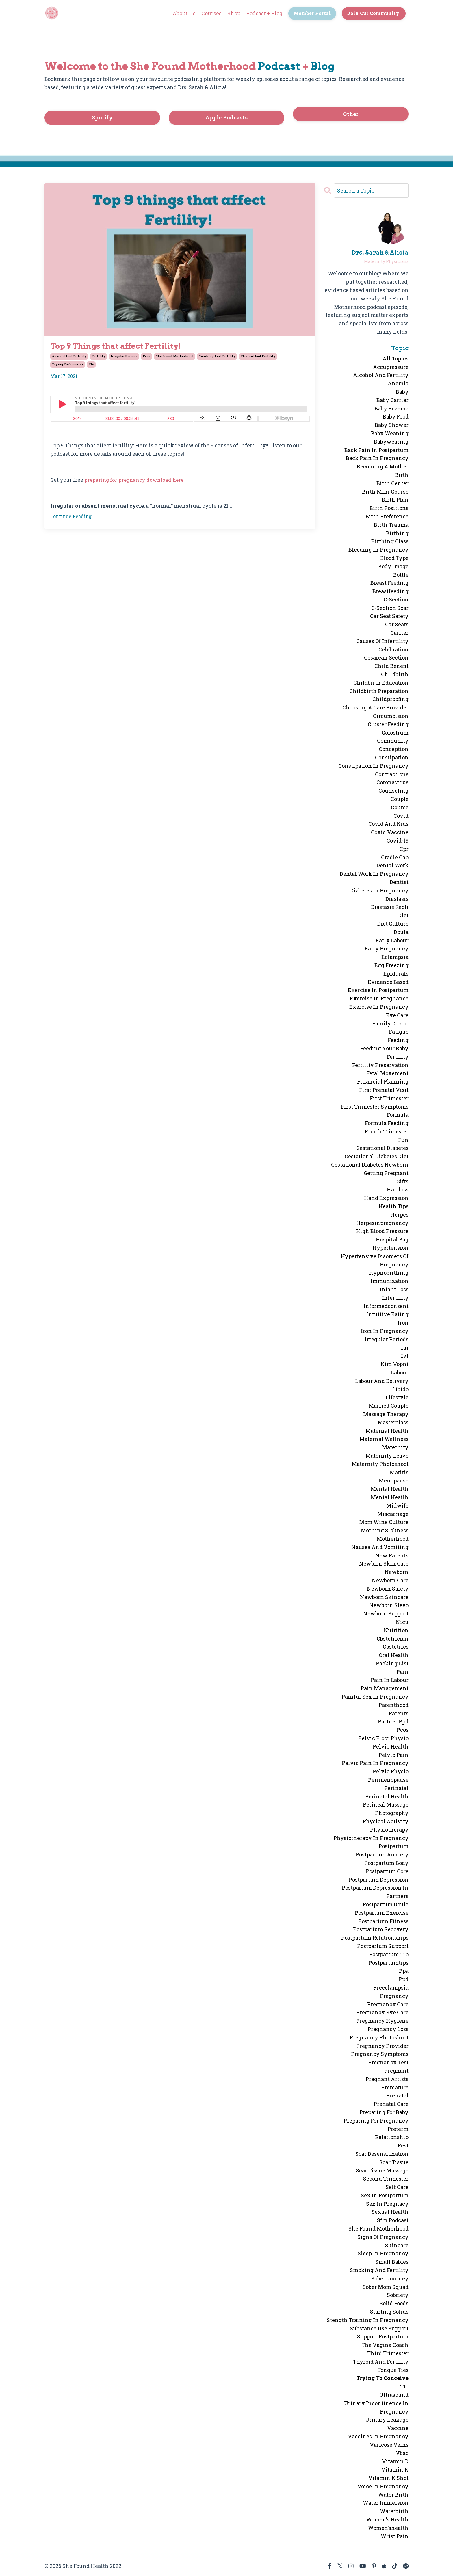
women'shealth (388, 2527)
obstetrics (396, 1646)
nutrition (396, 1629)
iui (405, 1347)
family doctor (390, 1023)
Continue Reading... (72, 517)
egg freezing (391, 965)
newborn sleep (389, 1605)
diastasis (397, 898)
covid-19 (398, 840)
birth (402, 474)
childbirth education (381, 682)
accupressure (391, 366)
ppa (404, 1970)
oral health (394, 1655)
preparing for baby (384, 2111)
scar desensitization (382, 2153)
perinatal (396, 1787)
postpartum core (387, 1870)
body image (393, 566)
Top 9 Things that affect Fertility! (123, 346)
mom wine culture (384, 1521)
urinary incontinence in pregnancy (376, 2407)
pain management (385, 1688)
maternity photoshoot (380, 1463)
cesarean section (386, 657)
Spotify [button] (102, 117)
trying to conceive (67, 365)
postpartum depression (379, 1879)
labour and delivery (382, 1380)
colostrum (395, 732)
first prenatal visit (384, 1089)
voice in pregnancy (383, 2485)
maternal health (387, 1430)
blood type (394, 557)
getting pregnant (386, 1172)
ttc (91, 365)
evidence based (388, 981)
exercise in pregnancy (379, 1006)
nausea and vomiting (380, 1546)
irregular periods (124, 357)
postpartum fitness (383, 1920)
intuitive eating (387, 1314)
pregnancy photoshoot (379, 2037)
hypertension (390, 1247)
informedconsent (386, 1305)
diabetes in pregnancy (379, 890)
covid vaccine (390, 832)
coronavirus (392, 782)
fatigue (399, 1031)
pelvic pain (393, 1754)
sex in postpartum (385, 2195)
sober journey (390, 2278)
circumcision (391, 715)
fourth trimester (387, 1131)
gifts (402, 1181)
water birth (393, 2494)
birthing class (390, 541)
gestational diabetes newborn (370, 1164)
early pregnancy (387, 948)
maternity (395, 1447)
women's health (387, 2519)
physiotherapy (389, 1829)
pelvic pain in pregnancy (375, 1762)
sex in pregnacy (387, 2203)
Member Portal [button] (312, 13)
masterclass (393, 1422)
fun (403, 1139)
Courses (210, 13)
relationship (392, 2137)
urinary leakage (387, 2419)
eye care (397, 1014)
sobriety (398, 2294)
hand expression (386, 1197)
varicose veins (389, 2444)
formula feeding (387, 1123)
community (393, 740)
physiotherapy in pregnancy (371, 1837)
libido (400, 1388)
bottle (401, 574)
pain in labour (390, 1679)
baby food (396, 416)
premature (395, 2087)
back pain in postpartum (376, 449)
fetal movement (387, 1073)
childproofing (390, 699)
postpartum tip (389, 1954)
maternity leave (387, 1455)
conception (394, 749)
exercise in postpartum (378, 990)
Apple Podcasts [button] (226, 117)
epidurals (396, 973)
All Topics (396, 358)
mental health (390, 1488)
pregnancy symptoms (380, 2053)
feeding (398, 1039)
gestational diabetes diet (377, 1156)
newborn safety (388, 1588)
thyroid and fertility (258, 357)
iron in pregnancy (385, 1330)
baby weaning (390, 433)
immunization (389, 1280)
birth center (392, 482)
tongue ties (393, 2369)
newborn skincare (384, 1596)
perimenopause (388, 1779)
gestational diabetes (382, 1147)
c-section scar (390, 607)
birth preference (387, 516)
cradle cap (395, 856)
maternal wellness (384, 1438)
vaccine (398, 2427)
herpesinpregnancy (382, 1222)
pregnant (396, 2070)
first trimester (389, 1097)
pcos (147, 357)
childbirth (395, 674)
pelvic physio (391, 1771)
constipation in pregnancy (373, 765)
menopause (394, 1480)
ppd (404, 1979)
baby (402, 391)
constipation (392, 757)
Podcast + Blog (263, 13)
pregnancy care (388, 2003)
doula (401, 931)
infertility (395, 1297)
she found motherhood (175, 357)
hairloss (398, 1189)
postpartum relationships (375, 1937)
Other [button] (350, 113)
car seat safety (389, 615)
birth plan (395, 499)
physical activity (386, 1821)
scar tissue (394, 2161)
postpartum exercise (382, 1912)
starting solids (389, 2311)
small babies (392, 2261)
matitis (399, 1472)
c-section (396, 599)
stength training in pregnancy (368, 2319)
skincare (397, 2244)
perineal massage (386, 1804)
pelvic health (391, 1746)
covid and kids (388, 823)
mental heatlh (390, 1497)
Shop (232, 13)
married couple (389, 1405)
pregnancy (394, 1995)
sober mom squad (386, 2286)
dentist (399, 882)
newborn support (386, 1613)
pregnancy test (388, 2062)
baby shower (392, 424)
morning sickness (385, 1530)
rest (403, 2145)
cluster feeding (388, 723)
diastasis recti (390, 906)
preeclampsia (391, 1987)
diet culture (393, 923)
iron (403, 1322)
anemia (398, 383)
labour (400, 1372)
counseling (393, 790)
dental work (392, 865)
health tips (393, 1206)
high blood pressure (382, 1231)
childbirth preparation (379, 690)
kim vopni (394, 1364)
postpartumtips (389, 1962)
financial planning (383, 1081)
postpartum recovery (381, 1929)
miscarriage (393, 1513)
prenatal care (391, 2103)
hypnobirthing (389, 1272)
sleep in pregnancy (383, 2253)
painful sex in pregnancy (375, 1696)
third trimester (388, 2353)
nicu (402, 1621)
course (400, 807)
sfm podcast (393, 2220)
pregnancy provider (382, 2045)
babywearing (391, 441)
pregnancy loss (388, 2029)
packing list (392, 1663)
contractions (392, 773)
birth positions (389, 508)
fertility (98, 357)
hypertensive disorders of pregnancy (375, 1260)
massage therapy (386, 1414)
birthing (397, 532)
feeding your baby (384, 1048)
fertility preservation (380, 1064)
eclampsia (395, 956)
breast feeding (389, 582)
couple (400, 798)
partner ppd (393, 1721)
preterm (398, 2128)
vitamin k (395, 2469)
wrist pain (395, 2535)
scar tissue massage (382, 2170)
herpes (399, 1214)
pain (402, 1671)
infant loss (394, 1289)
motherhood (393, 1538)
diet (403, 915)
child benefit (391, 665)
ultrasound (394, 2394)
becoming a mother (383, 466)
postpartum (393, 1846)
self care (397, 2186)
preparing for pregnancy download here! (137, 480)
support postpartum (383, 2336)
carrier (399, 632)
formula (398, 1114)
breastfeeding (390, 591)
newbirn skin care (384, 1563)
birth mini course (385, 491)
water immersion (386, 2502)
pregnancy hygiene (382, 2020)
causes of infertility (382, 640)
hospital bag (392, 1239)
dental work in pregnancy (374, 873)
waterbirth (394, 2511)
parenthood (393, 1704)
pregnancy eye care (382, 2012)
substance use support (379, 2328)
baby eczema (391, 408)
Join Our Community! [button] (373, 13)
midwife (397, 1505)
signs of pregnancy (383, 2236)
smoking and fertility (217, 357)
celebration (393, 649)
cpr (404, 848)
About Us (182, 13)
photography (392, 1812)
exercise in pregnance (379, 998)
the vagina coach (385, 2344)
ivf (405, 1355)
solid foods (394, 2303)
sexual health (390, 2211)
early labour (392, 940)
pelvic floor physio (383, 1738)
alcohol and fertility (69, 357)
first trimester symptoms (375, 1106)
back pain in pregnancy (377, 458)
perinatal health (387, 1796)
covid (401, 815)
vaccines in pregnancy (378, 2436)
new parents (392, 1555)
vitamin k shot (388, 2477)
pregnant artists (387, 2078)
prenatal (397, 2095)
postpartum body (386, 1862)
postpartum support (383, 1945)
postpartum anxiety (382, 1854)
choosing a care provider (375, 707)
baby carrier (392, 399)
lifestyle (397, 1397)
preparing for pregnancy (376, 2120)
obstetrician (393, 1638)
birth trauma (391, 524)
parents (399, 1713)
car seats (397, 624)
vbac (402, 2452)
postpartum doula (386, 1904)
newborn (397, 1571)
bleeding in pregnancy (378, 549)
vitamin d (395, 2461)
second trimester (386, 2178)
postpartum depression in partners (375, 1891)
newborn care (390, 1579)
